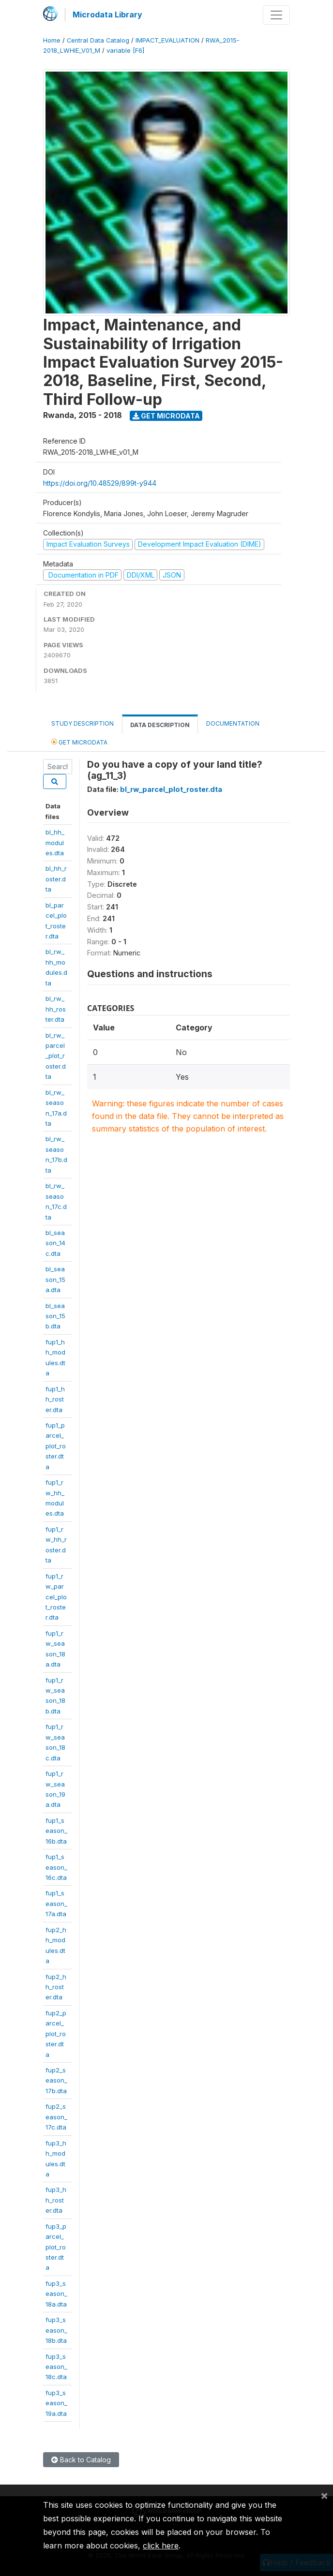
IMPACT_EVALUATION (167, 40)
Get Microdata (166, 416)
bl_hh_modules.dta (54, 842)
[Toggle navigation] (276, 15)
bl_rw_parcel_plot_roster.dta (55, 1056)
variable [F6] (125, 50)
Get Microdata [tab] (79, 742)
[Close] (324, 2495)
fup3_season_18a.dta (56, 2293)
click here (161, 2545)
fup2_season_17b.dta (56, 2080)
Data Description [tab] (160, 725)
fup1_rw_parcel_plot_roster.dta (56, 1597)
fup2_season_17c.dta (56, 2116)
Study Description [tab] (82, 723)
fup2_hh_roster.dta (55, 1987)
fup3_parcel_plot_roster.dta (55, 2247)
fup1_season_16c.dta (56, 1867)
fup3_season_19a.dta (56, 2403)
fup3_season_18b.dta (56, 2330)
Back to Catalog (81, 2460)
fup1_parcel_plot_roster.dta (55, 1446)
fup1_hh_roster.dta (55, 1399)
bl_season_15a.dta (55, 1279)
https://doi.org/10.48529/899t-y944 (99, 483)
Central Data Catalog (98, 40)
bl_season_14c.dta (55, 1243)
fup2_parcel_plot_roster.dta (55, 2033)
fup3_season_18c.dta (56, 2367)
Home (52, 40)
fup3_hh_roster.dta (55, 2200)
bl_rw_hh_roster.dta (55, 1009)
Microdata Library (107, 14)
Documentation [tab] (232, 723)
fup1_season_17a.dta (56, 1903)
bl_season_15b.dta (55, 1316)
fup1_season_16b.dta (56, 1831)
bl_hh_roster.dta (56, 878)
